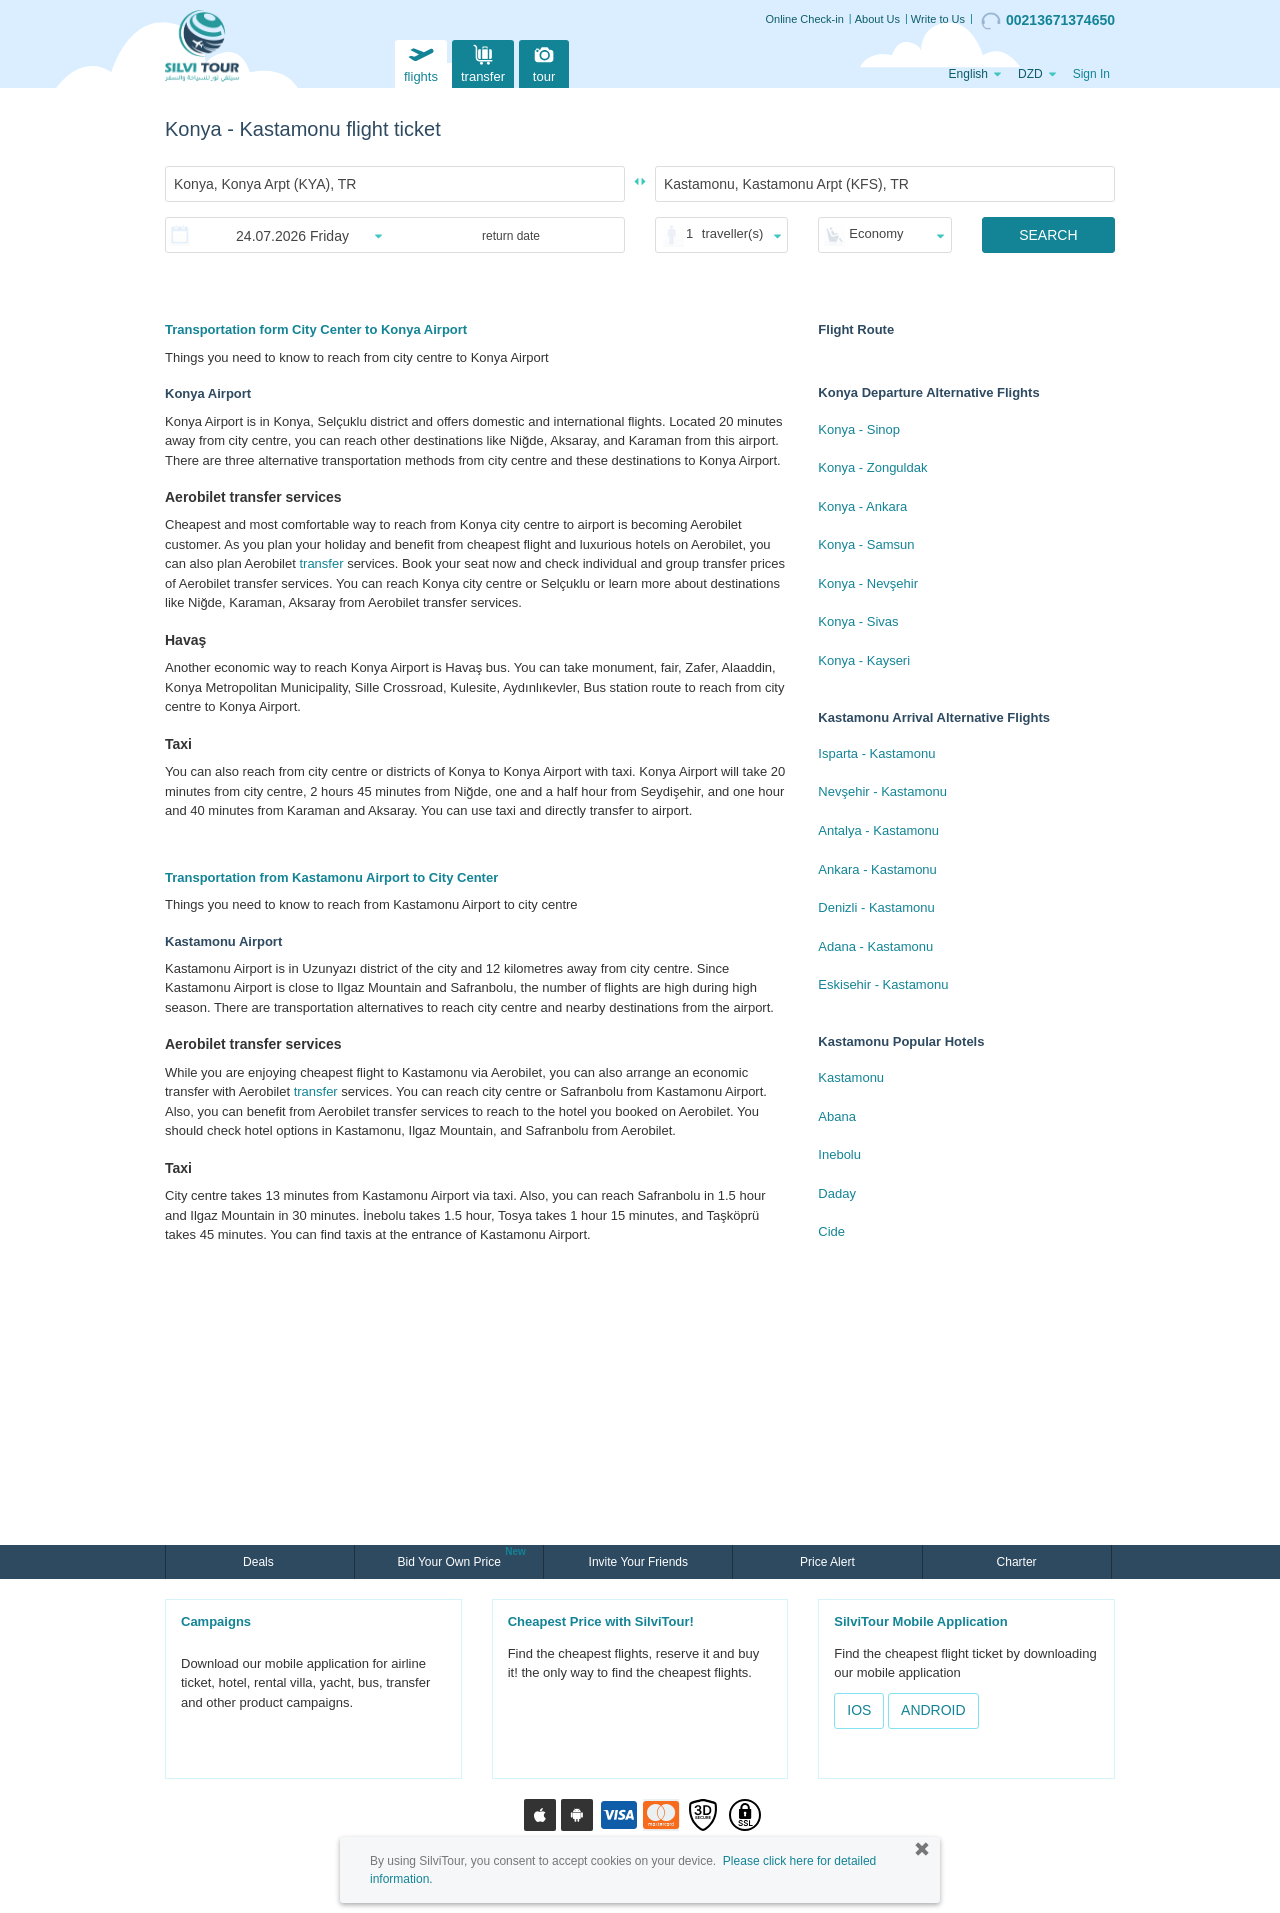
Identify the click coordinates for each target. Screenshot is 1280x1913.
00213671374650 (1048, 21)
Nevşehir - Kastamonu (882, 791)
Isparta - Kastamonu (876, 753)
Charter (1017, 1562)
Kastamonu (851, 1077)
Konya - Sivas (858, 621)
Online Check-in (805, 19)
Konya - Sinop (859, 429)
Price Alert (827, 1562)
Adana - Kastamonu (875, 946)
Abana (837, 1116)
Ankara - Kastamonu (877, 869)
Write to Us (938, 19)
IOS (859, 1710)
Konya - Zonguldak (872, 467)
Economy (876, 233)
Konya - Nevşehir (868, 583)
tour (544, 61)
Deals (260, 1562)
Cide (831, 1231)
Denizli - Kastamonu (876, 907)
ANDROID (933, 1710)
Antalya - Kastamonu (878, 830)
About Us (877, 19)
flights (421, 61)
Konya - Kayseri (864, 660)
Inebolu (839, 1154)
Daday (837, 1193)
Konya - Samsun (866, 544)
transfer (483, 61)
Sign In (1091, 74)
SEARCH (1048, 235)
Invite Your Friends (638, 1562)
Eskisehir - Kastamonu (883, 984)
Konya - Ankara (862, 506)
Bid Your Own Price (451, 1560)
